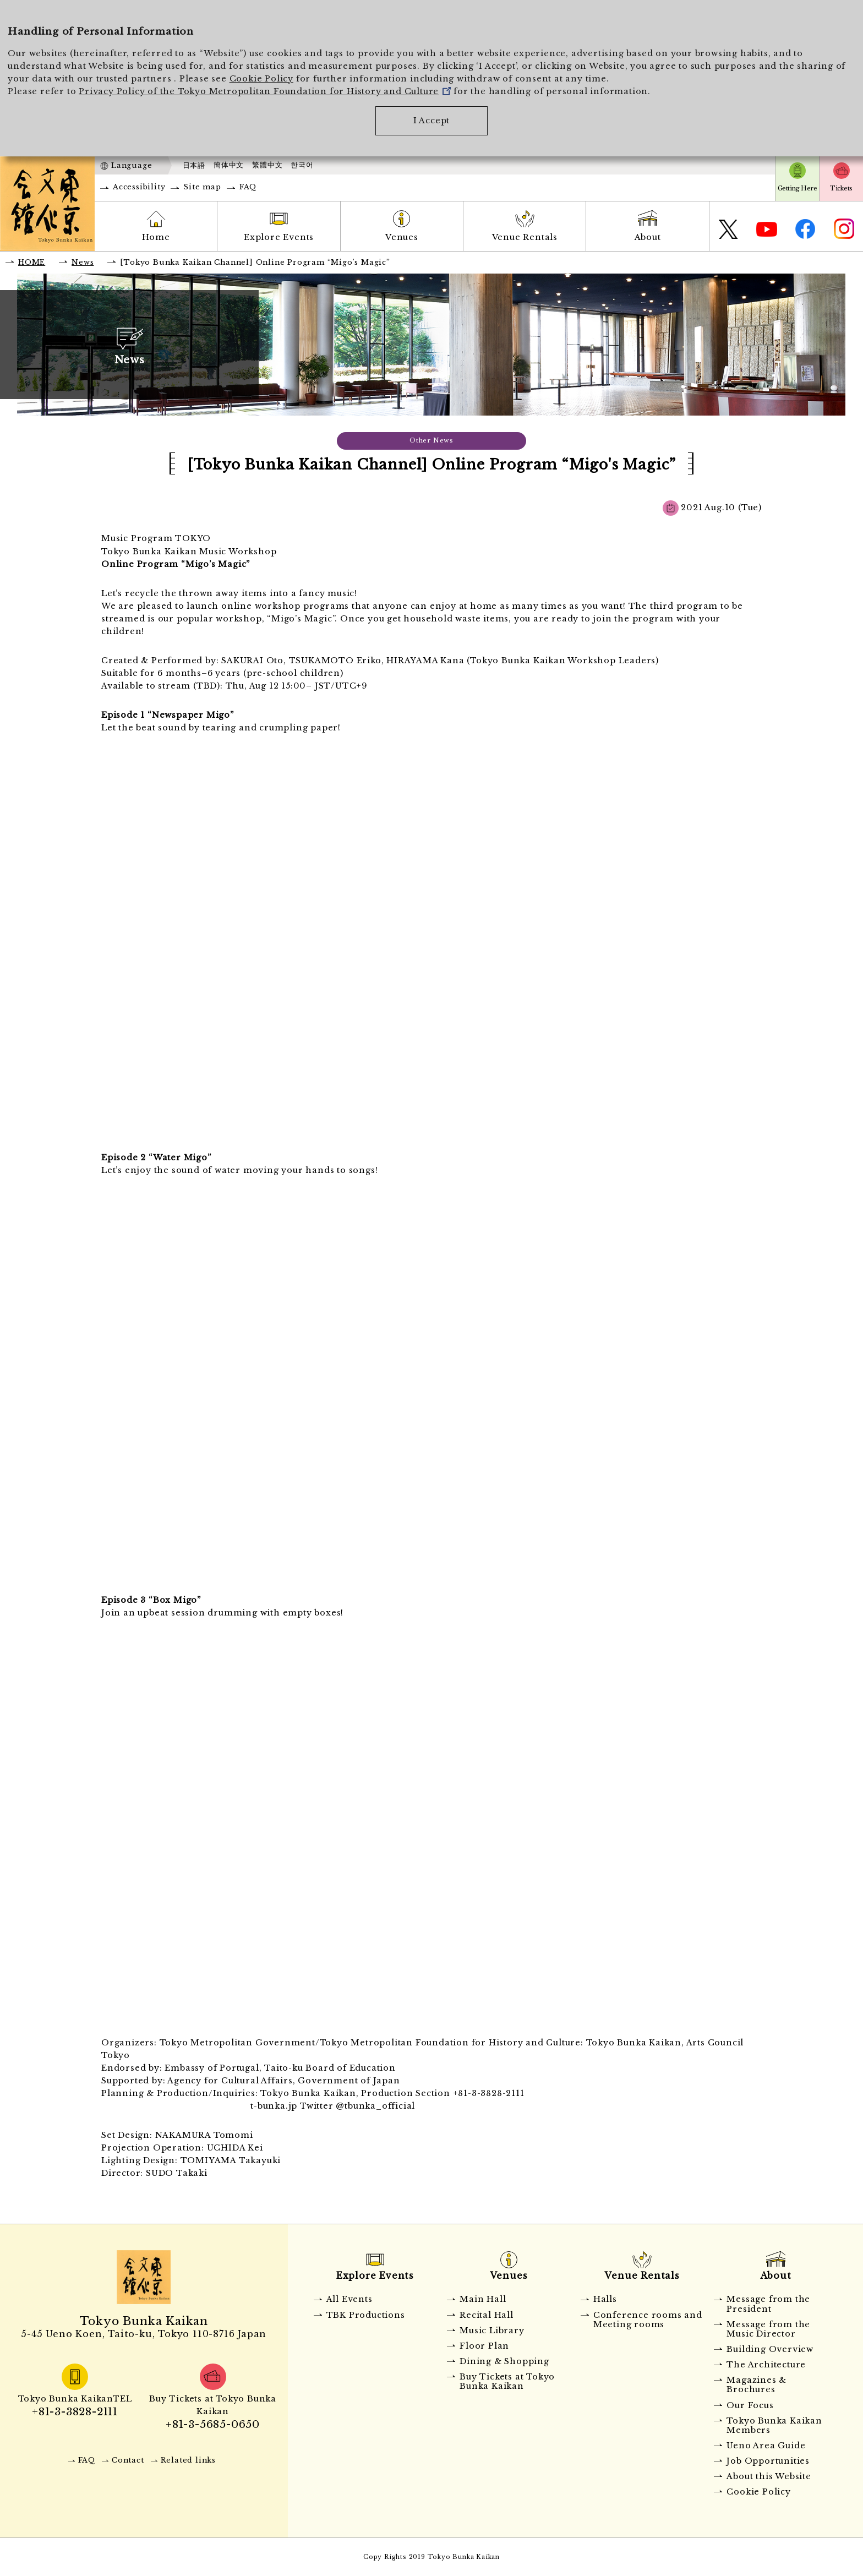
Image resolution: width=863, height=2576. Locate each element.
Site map (202, 187)
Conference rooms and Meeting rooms (647, 2319)
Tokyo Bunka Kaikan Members (774, 2425)
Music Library (492, 2330)
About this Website (769, 2476)
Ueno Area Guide (766, 2446)
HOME (31, 262)
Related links (188, 2460)
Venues (401, 237)
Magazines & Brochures (756, 2384)
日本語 (194, 165)
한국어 (302, 165)
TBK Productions (365, 2315)
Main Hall (483, 2299)
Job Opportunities (768, 2461)
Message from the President (768, 2303)
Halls (605, 2299)
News (83, 262)
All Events (349, 2299)
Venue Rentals (525, 237)
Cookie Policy (261, 79)
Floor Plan (484, 2346)
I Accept (431, 120)
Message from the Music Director (768, 2329)
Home (156, 237)
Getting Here (797, 188)
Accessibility (139, 187)
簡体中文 (229, 165)
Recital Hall (487, 2315)
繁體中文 (267, 165)
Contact (128, 2460)
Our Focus (750, 2405)
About (648, 237)
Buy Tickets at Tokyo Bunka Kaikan (507, 2381)
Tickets (841, 188)
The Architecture (766, 2365)
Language (131, 165)
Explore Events (279, 237)
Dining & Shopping (504, 2361)
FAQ (247, 187)
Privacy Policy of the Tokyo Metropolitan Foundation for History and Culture (265, 91)
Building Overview (770, 2349)
